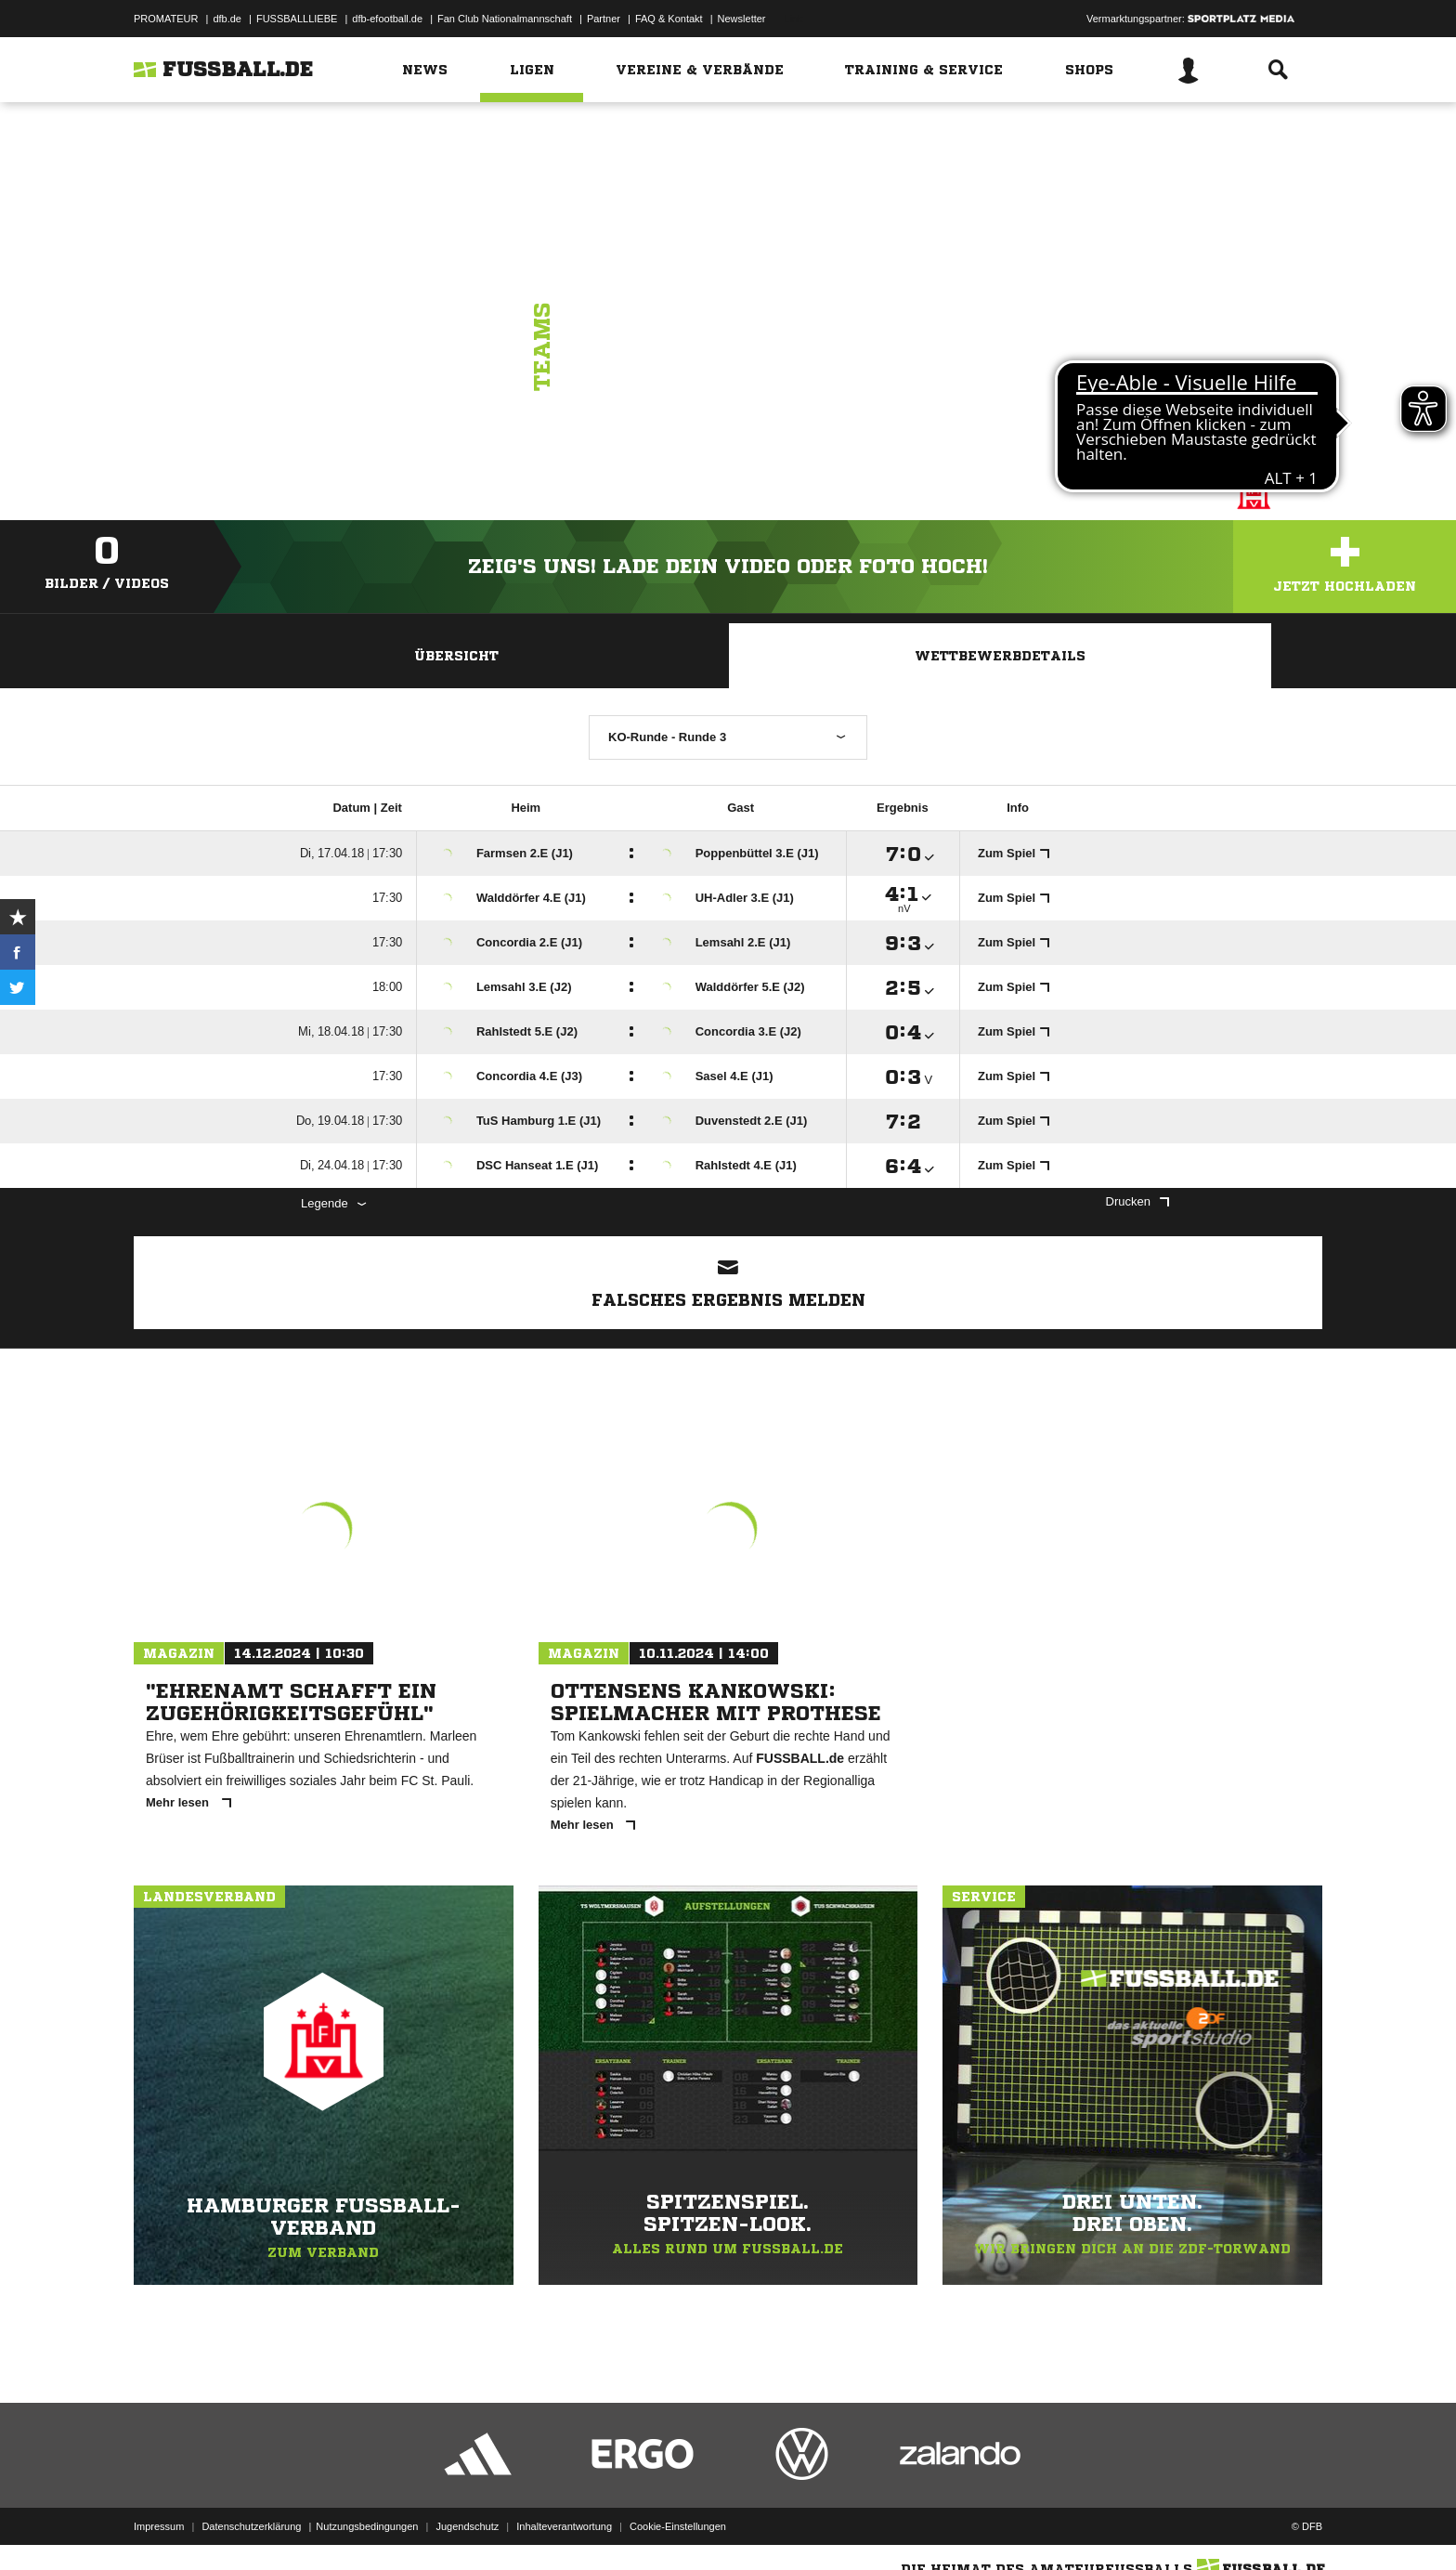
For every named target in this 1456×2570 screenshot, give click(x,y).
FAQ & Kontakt (669, 18)
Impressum (159, 2526)
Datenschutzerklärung (251, 2526)
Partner (603, 18)
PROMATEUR (166, 18)
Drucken (1137, 1201)
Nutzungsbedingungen (367, 2526)
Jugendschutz (467, 2526)
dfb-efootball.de (387, 18)
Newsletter (742, 18)
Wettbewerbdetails (1000, 655)
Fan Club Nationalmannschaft (504, 18)
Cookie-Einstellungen (678, 2526)
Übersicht (456, 655)
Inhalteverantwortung (564, 2526)
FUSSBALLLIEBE (296, 18)
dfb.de (227, 18)
